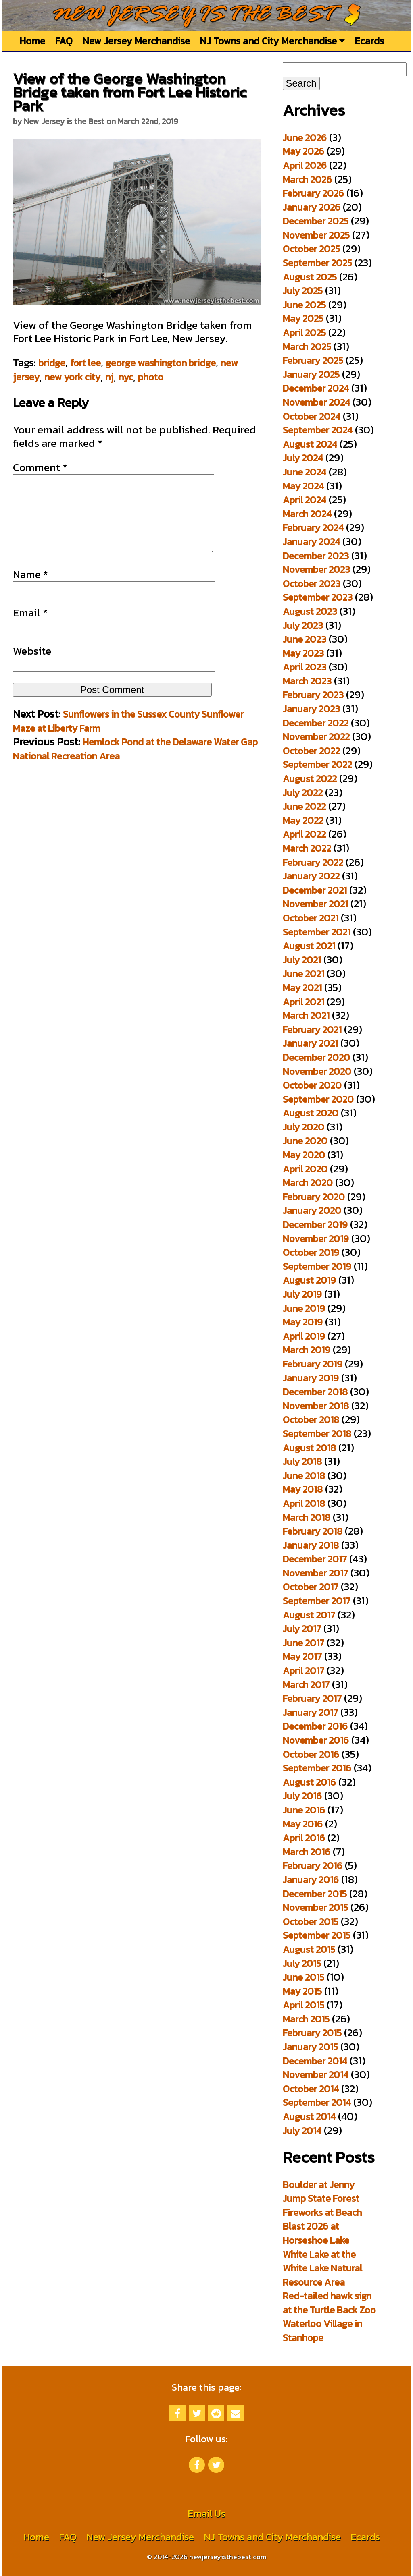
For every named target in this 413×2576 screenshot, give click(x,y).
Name (30, 590)
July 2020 (303, 1127)
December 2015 (315, 1894)
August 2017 (309, 1615)
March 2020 (308, 1183)
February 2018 (312, 1531)
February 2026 (313, 193)
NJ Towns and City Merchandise (272, 41)
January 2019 (311, 1378)
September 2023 (318, 597)
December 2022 (315, 723)
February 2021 (312, 1030)
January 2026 (311, 207)
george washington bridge (161, 363)
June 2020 (305, 1141)
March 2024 (307, 514)
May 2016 (303, 1824)
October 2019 (311, 1252)
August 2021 (309, 946)
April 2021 (303, 1002)
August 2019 (309, 1280)
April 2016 (304, 1838)
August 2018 (309, 1448)
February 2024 (313, 528)
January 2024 (311, 542)
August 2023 (310, 611)
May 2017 (302, 1656)
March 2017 (306, 1685)
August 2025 (310, 277)
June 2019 (304, 1308)
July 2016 (302, 1796)
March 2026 (307, 179)
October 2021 (310, 918)
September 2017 (316, 1601)
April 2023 (304, 667)
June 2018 (304, 1475)
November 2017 (315, 1573)
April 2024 (304, 500)
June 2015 (303, 1977)
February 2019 (312, 1364)
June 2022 (304, 806)
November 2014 (315, 2075)
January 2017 (310, 1712)
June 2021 (303, 974)
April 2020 (305, 1169)
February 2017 (312, 1698)
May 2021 (302, 988)
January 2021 (310, 1043)
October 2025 (311, 249)
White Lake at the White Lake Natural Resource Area (322, 2268)
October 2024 (311, 416)
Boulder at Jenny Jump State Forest (321, 2192)
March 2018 (306, 1517)
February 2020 (314, 1197)
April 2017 (303, 1670)
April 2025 (304, 333)
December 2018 (315, 1392)
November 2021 (315, 904)
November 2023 (316, 569)
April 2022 (304, 834)
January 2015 (310, 2047)
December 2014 (315, 2061)
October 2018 (311, 1419)
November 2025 (316, 235)
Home (32, 41)
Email (30, 629)
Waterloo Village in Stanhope (322, 2331)
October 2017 (310, 1587)
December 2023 (316, 556)
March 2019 (306, 1350)
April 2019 (304, 1336)
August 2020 (310, 1113)
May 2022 (303, 820)
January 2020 (312, 1210)
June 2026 (305, 138)
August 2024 (310, 444)
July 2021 (302, 960)
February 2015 (312, 2033)
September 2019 (317, 1266)
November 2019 (316, 1239)
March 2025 (307, 347)
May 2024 (303, 486)
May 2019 (303, 1322)
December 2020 (316, 1057)
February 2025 (313, 360)
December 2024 (316, 388)
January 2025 (311, 374)
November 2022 (316, 737)
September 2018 (317, 1434)
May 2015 (302, 1991)
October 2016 (311, 1754)
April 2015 (303, 2005)
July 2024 (303, 458)
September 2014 (317, 2102)
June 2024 (304, 472)
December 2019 (315, 1224)
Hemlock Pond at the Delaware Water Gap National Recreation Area (135, 765)
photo (150, 377)
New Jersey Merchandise (136, 41)
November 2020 (317, 1071)
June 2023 (304, 639)
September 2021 (316, 932)
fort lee (85, 363)
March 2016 (306, 1852)
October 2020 (312, 1085)
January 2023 (311, 709)
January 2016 (311, 1880)
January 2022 (311, 876)
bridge (51, 363)
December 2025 (315, 221)
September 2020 (318, 1099)
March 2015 (306, 2019)
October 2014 (311, 2089)
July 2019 (302, 1294)
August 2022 (310, 779)
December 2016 (315, 1726)
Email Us (206, 2513)
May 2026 (303, 151)
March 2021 (306, 1015)
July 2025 (303, 291)
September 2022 (317, 764)
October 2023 (311, 584)
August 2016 (309, 1782)
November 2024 (316, 402)
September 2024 (318, 430)
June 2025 (304, 305)
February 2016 (312, 1865)
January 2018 (311, 1545)
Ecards (369, 41)
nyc (126, 377)
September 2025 (317, 263)
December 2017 (315, 1559)
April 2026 (305, 165)
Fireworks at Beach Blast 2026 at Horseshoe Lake (322, 2226)
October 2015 (310, 1921)
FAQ (64, 41)
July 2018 (302, 1461)
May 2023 (303, 653)
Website (32, 667)
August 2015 (309, 1949)
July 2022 (303, 793)
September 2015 (316, 1935)
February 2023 (313, 695)
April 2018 (304, 1503)
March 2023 (307, 681)
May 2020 (304, 1155)
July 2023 (303, 625)
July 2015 (302, 1963)
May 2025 (303, 318)
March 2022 (307, 848)
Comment (40, 467)
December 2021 (315, 890)
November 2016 (316, 1740)
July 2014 (302, 2131)
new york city (72, 377)
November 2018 (316, 1406)
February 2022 (313, 862)
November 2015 (315, 1907)
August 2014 (309, 2116)
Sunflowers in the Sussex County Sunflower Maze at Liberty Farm (128, 737)
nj (109, 377)
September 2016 (317, 1768)
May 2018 (303, 1489)
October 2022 (311, 751)
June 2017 (303, 1643)
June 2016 (304, 1810)
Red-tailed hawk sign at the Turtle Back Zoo (329, 2303)
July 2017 (302, 1629)
